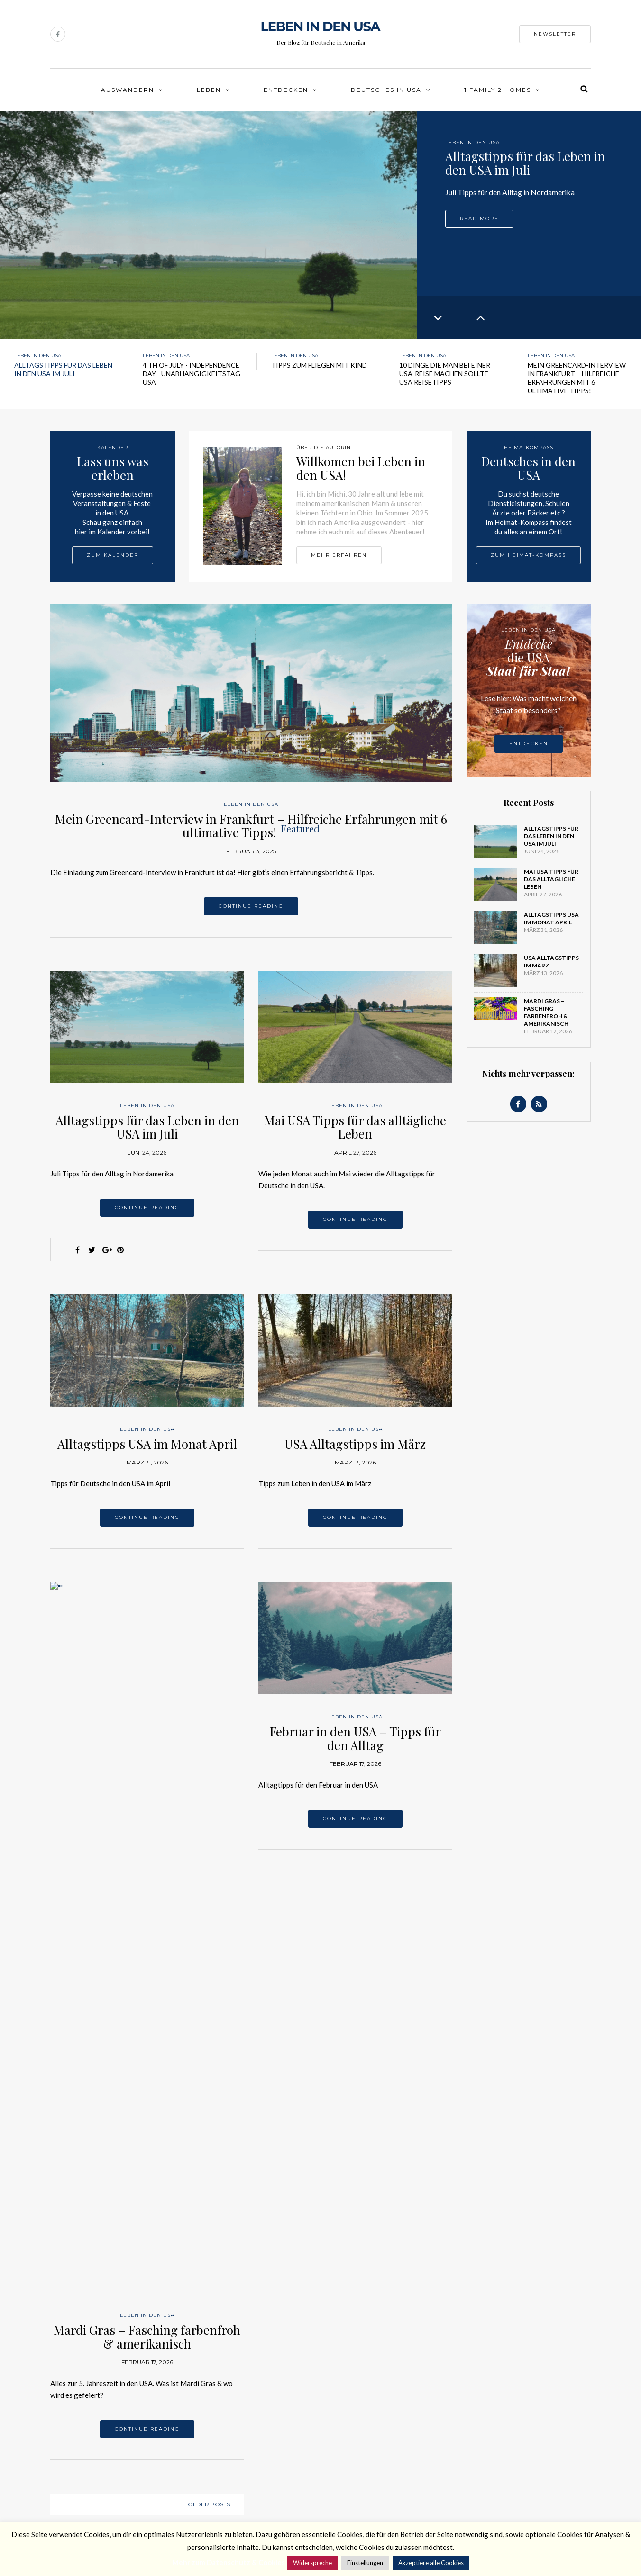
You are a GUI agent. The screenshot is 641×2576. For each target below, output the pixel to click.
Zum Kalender (112, 555)
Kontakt (63, 2466)
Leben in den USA (472, 142)
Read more (479, 219)
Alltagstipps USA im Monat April (147, 1444)
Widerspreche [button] (312, 2563)
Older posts (209, 1894)
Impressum (67, 2479)
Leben (209, 89)
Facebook (179, 2471)
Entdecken (286, 89)
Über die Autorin (76, 2454)
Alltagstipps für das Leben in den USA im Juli (147, 1127)
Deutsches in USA (386, 89)
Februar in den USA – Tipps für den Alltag (355, 1738)
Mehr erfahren (339, 555)
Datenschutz (70, 2491)
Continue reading (251, 906)
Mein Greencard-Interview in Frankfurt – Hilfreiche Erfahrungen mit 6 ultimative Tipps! (251, 826)
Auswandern (127, 89)
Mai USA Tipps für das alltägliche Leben (355, 1127)
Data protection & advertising (97, 2503)
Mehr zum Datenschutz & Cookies (228, 2562)
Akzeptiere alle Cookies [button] (431, 2563)
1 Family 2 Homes (497, 89)
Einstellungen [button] (365, 2563)
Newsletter (555, 34)
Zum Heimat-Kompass (528, 555)
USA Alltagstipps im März (355, 1444)
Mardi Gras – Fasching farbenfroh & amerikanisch (147, 1727)
